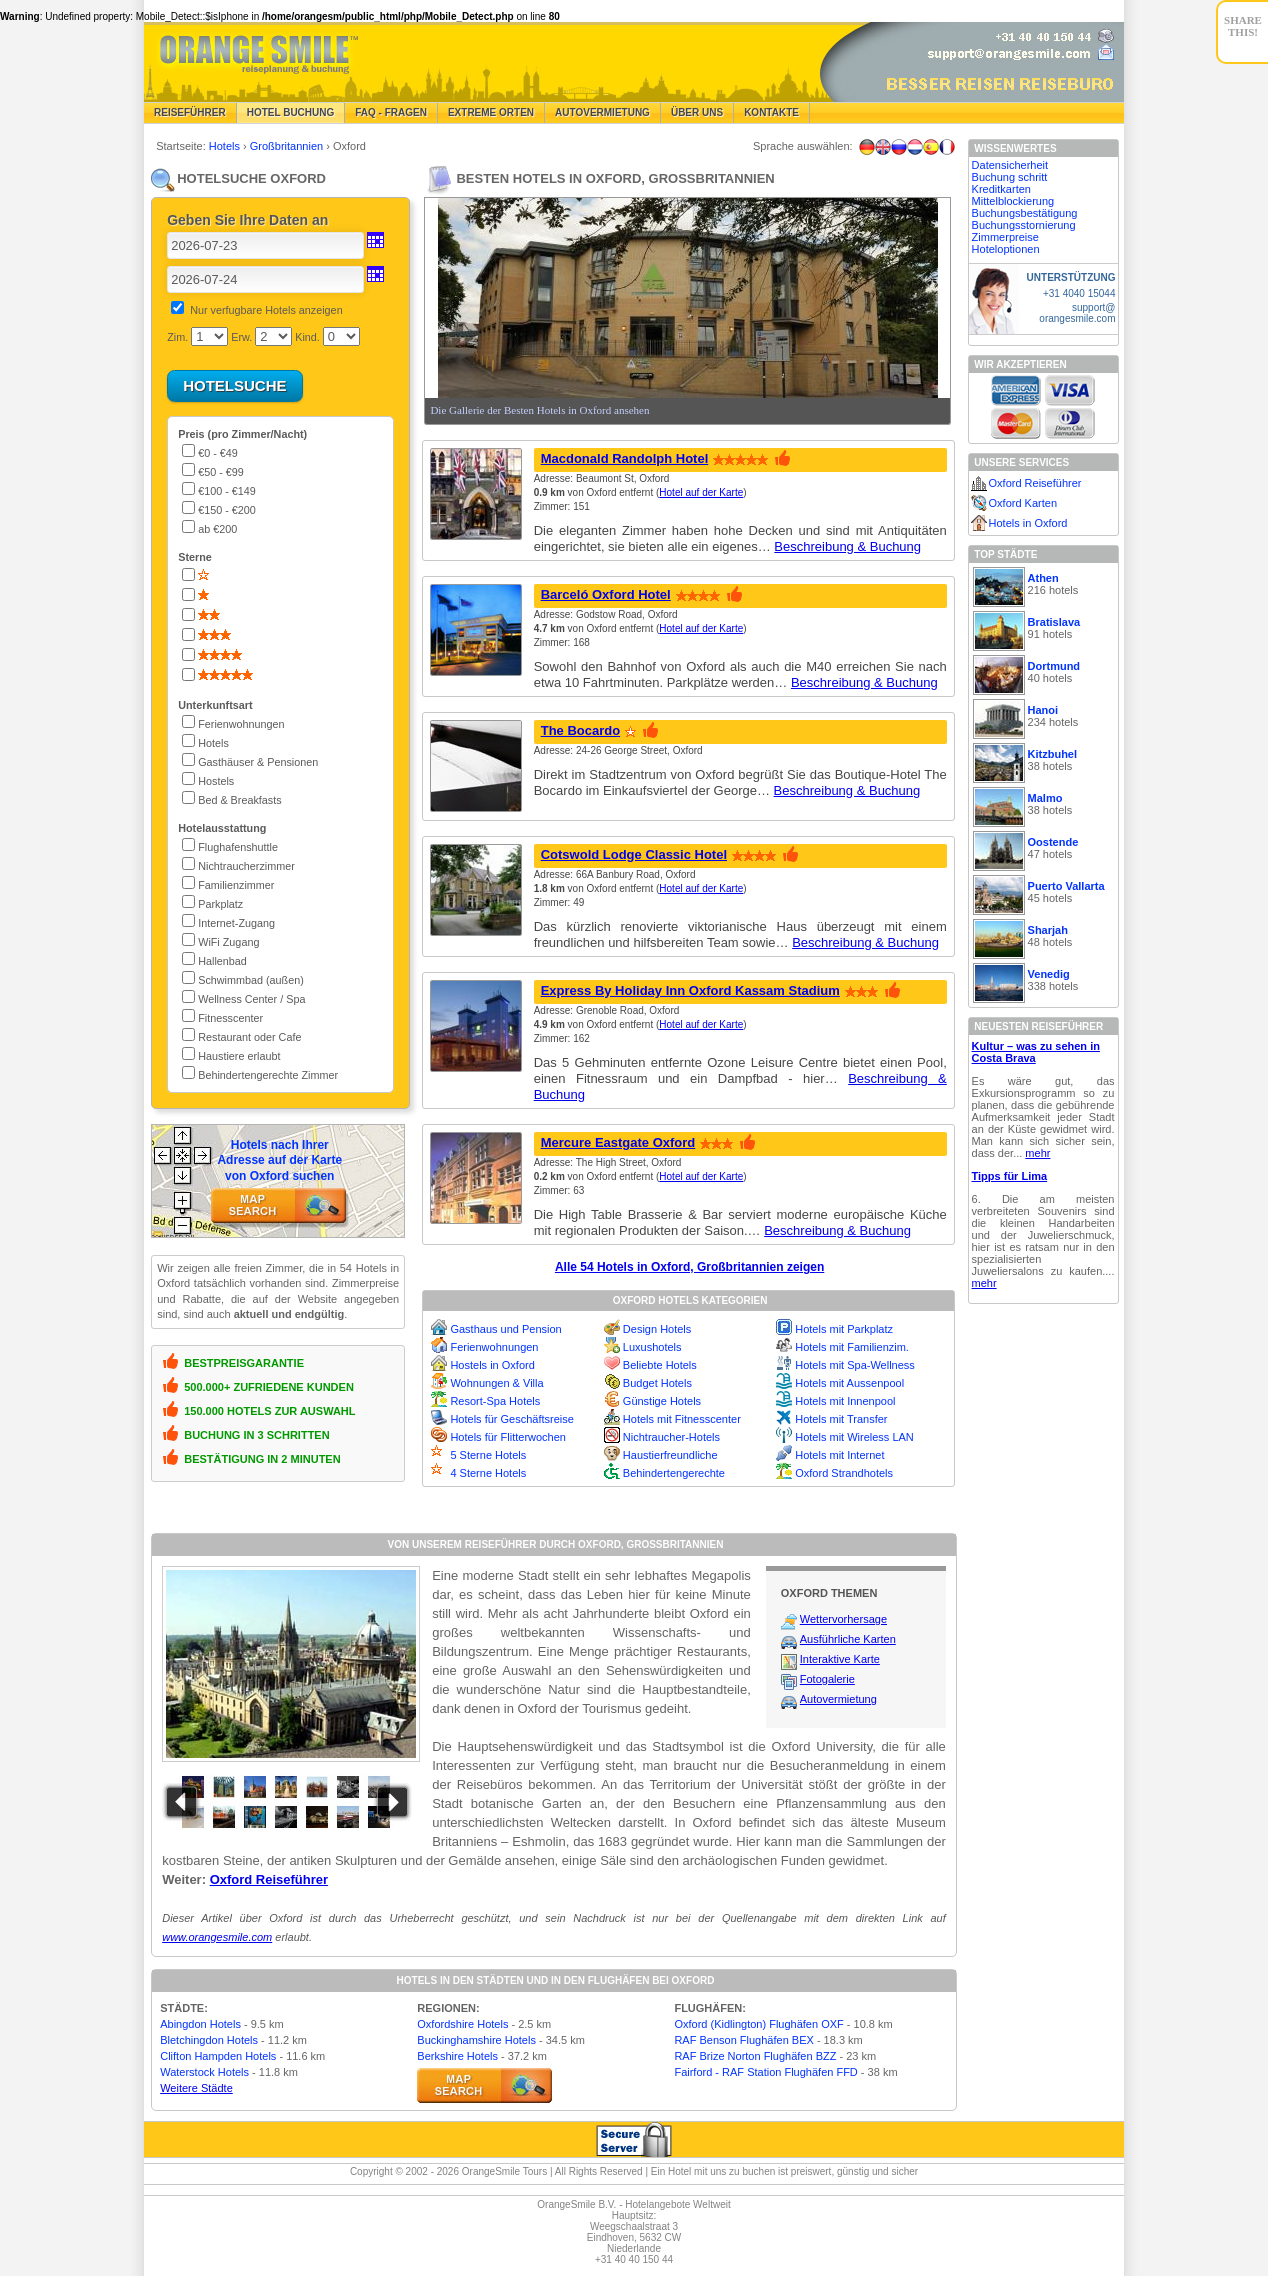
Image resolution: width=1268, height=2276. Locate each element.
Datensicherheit (1010, 165)
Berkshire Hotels (457, 2056)
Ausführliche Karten (848, 1639)
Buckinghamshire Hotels (476, 2040)
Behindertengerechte (674, 1473)
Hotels (226, 146)
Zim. (177, 337)
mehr (1037, 1153)
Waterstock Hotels (204, 2072)
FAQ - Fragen (391, 112)
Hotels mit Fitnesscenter (682, 1419)
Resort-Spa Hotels (495, 1401)
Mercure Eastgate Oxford (618, 1142)
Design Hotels (657, 1329)
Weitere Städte (196, 2088)
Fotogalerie (827, 1679)
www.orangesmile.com (217, 1937)
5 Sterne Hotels (488, 1455)
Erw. (241, 337)
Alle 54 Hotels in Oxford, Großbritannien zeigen (689, 1267)
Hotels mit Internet (839, 1455)
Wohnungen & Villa (496, 1383)
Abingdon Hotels (200, 2024)
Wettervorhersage (843, 1619)
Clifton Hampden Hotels (218, 2056)
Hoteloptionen (1006, 249)
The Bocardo (580, 730)
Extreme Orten (491, 112)
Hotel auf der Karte (701, 492)
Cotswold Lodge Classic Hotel (634, 854)
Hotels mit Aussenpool (849, 1383)
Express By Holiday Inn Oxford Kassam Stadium (690, 990)
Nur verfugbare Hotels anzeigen (266, 310)
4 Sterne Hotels (488, 1473)
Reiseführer (190, 112)
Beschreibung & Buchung (847, 546)
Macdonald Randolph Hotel (625, 458)
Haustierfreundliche (670, 1455)
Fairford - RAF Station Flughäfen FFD (765, 2072)
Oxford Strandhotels (844, 1473)
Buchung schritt (1010, 177)
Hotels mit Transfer (841, 1419)
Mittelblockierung (1013, 201)
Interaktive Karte (840, 1659)
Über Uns (697, 112)
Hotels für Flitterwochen (508, 1437)
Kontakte (771, 112)
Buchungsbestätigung (1025, 213)
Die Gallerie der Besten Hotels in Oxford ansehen (539, 410)
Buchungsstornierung (1024, 225)
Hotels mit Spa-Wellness (855, 1365)
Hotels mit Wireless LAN (854, 1437)
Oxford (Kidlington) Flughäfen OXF (758, 2024)
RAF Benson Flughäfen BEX (743, 2040)
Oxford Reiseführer (269, 1879)
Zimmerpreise (1005, 237)
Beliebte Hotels (660, 1365)
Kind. (307, 337)
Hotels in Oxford (1028, 523)
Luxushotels (652, 1347)
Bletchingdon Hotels (209, 2040)
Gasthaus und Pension (505, 1329)
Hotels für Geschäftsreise (512, 1419)
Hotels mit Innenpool (845, 1401)
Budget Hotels (657, 1383)
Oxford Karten (1023, 503)
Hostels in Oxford (492, 1365)
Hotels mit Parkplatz (844, 1329)
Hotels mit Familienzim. (852, 1347)
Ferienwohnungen (494, 1347)
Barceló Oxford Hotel (606, 594)
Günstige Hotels (662, 1401)
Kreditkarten (1001, 189)
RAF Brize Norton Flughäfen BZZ (755, 2056)
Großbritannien (288, 146)
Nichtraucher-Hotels (671, 1437)
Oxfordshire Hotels (462, 2024)
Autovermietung (602, 112)
